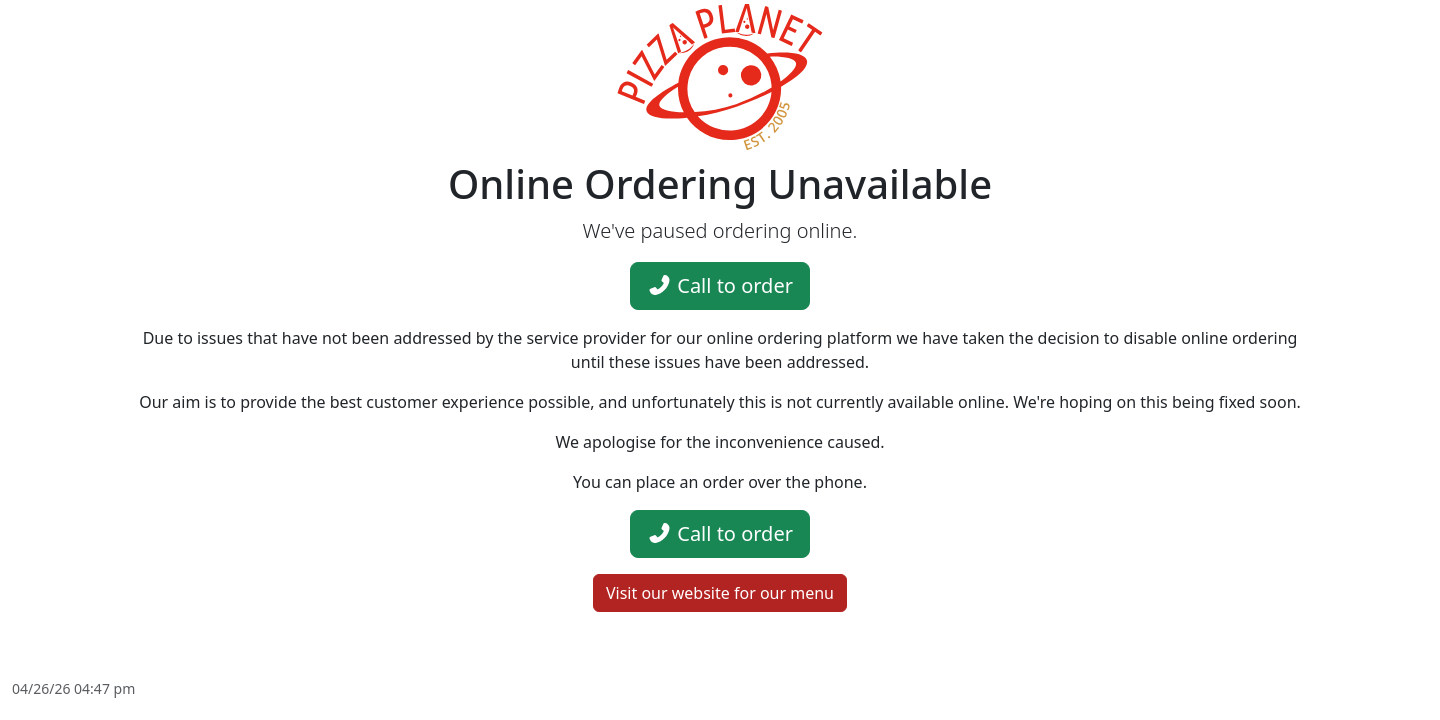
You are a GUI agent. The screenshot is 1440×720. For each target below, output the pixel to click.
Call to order (720, 285)
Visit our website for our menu (720, 593)
